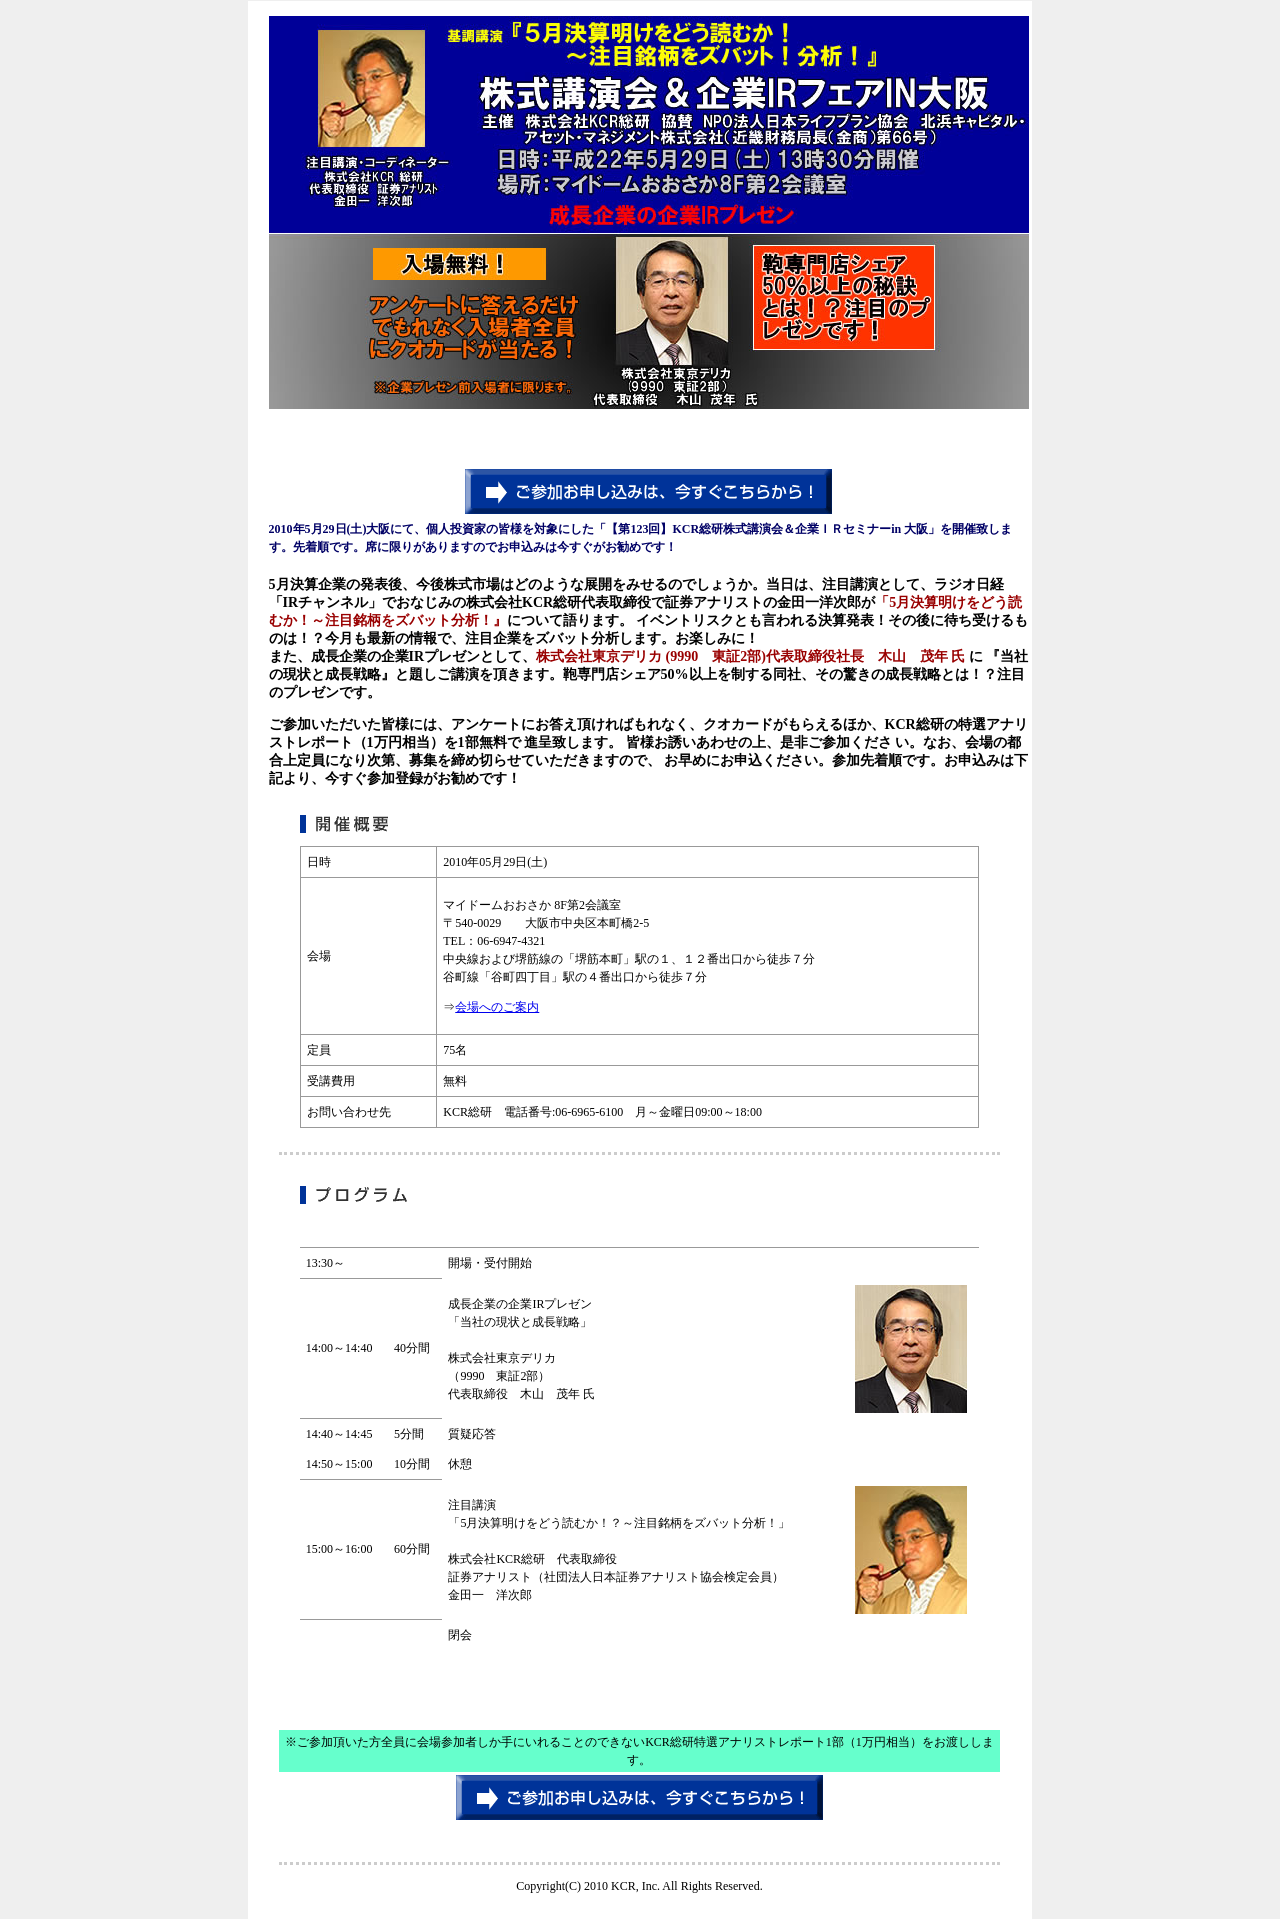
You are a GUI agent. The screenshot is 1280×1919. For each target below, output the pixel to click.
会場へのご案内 (497, 1007)
